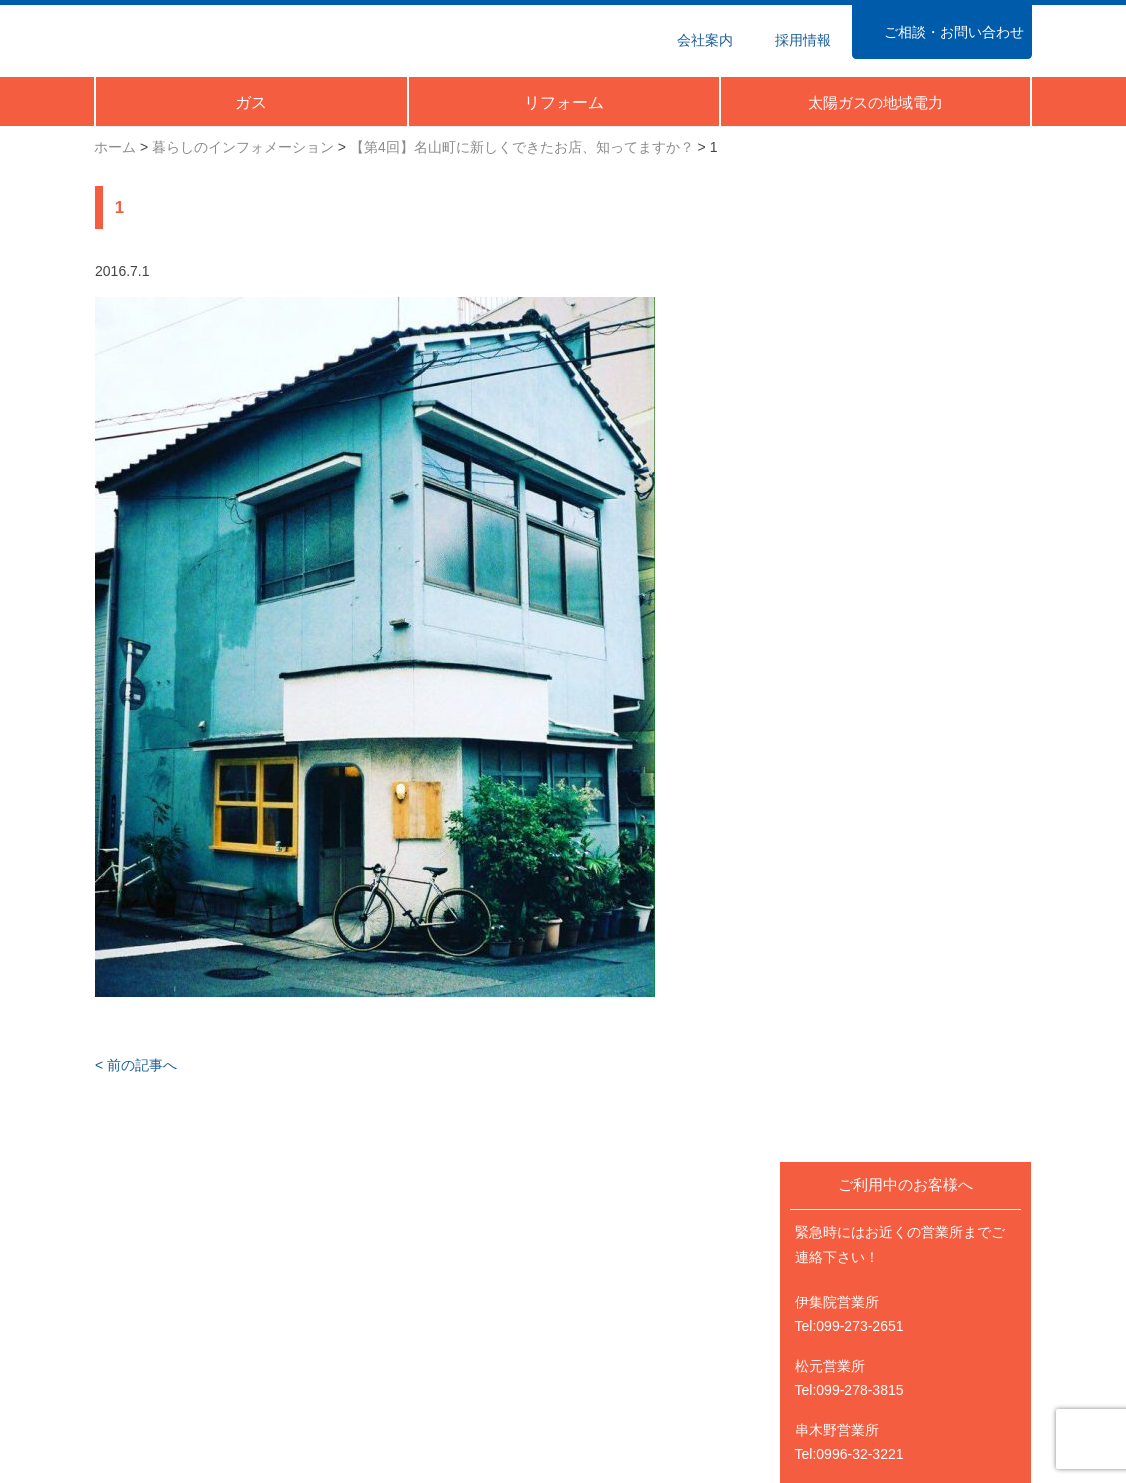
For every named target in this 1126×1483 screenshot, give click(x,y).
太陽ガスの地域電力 (877, 1288)
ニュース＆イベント (637, 1264)
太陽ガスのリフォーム (884, 1264)
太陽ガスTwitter (862, 1386)
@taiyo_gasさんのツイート (916, 1050)
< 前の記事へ (135, 1069)
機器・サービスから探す (171, 1337)
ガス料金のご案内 (150, 1288)
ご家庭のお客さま (150, 1264)
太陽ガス (187, 38)
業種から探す (376, 1313)
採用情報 (842, 1313)
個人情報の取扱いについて (658, 1386)
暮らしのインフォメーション (665, 1288)
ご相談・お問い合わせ (644, 1362)
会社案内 (602, 1313)
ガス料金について (390, 1288)
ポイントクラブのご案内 (171, 1362)
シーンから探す (143, 1313)
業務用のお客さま (390, 1264)
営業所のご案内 (623, 1337)
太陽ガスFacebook (872, 1362)
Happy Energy (934, 950)
